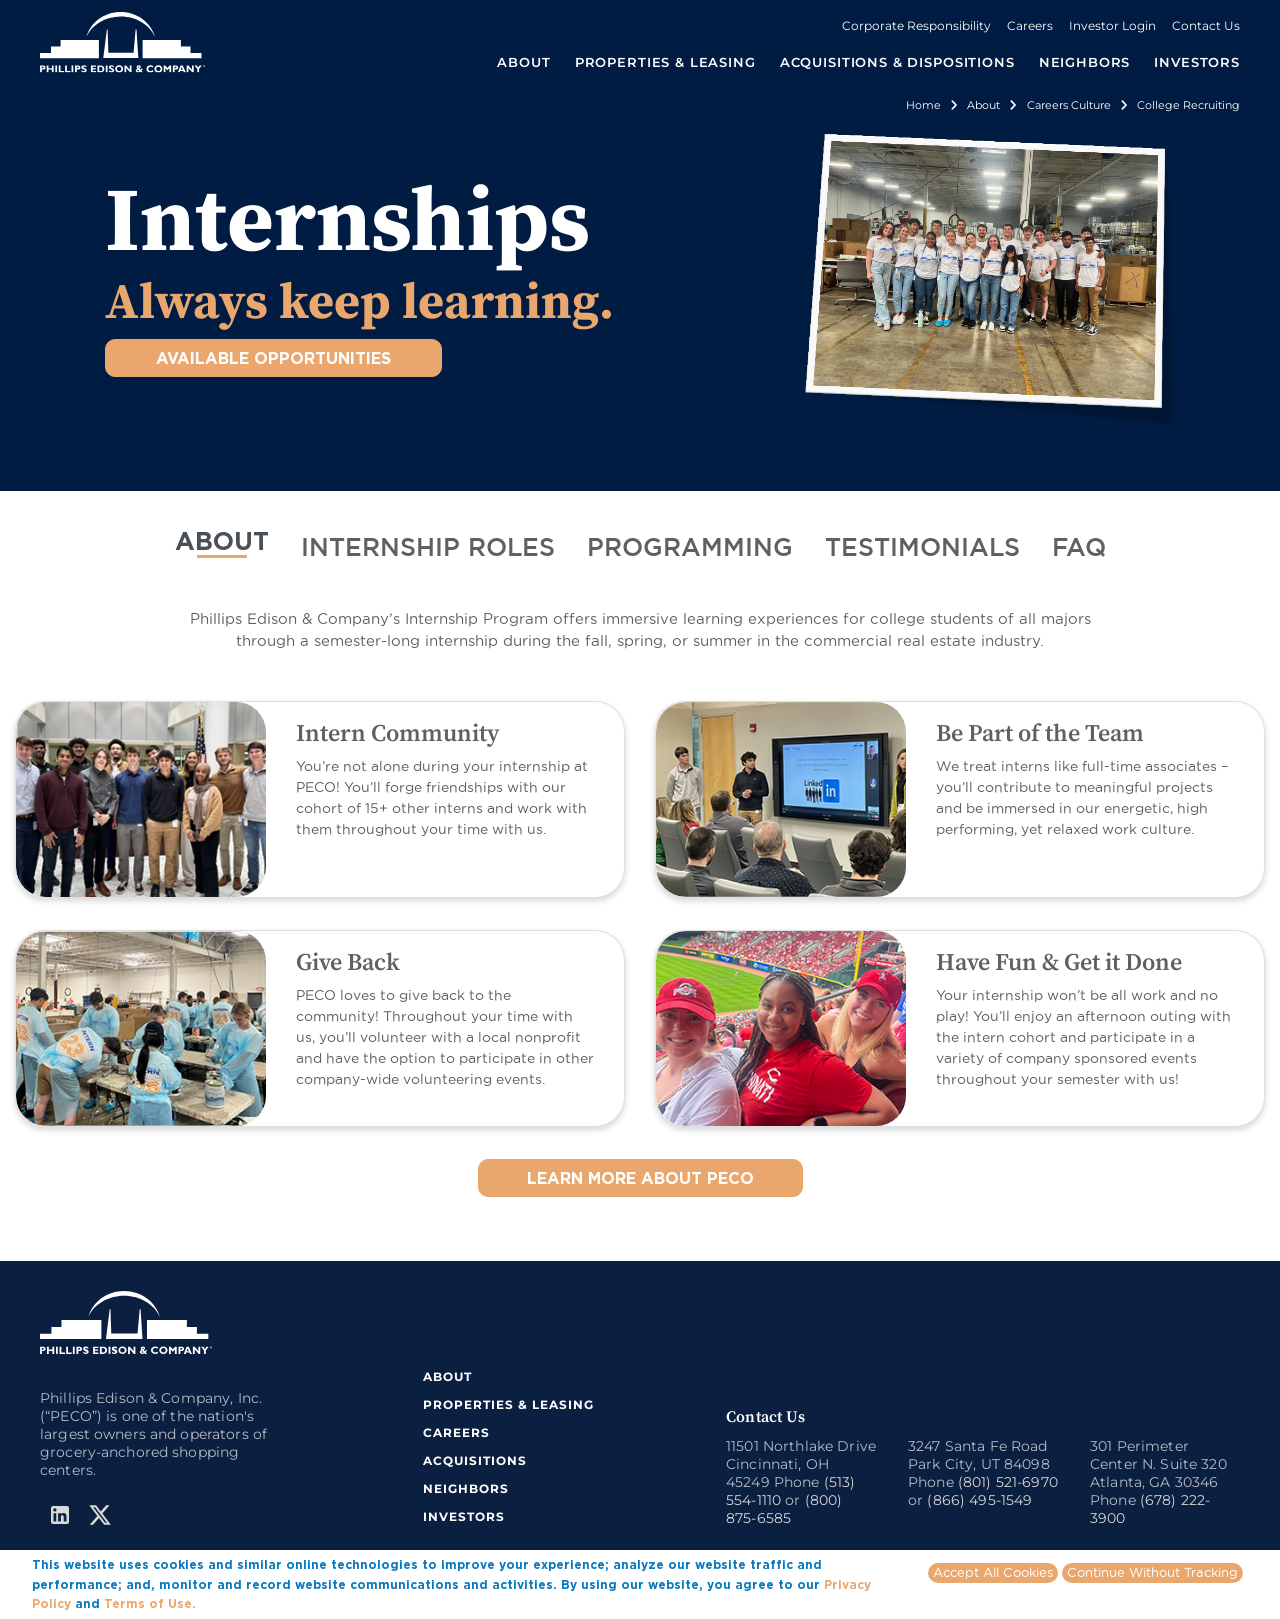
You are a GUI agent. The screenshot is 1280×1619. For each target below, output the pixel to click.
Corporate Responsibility (916, 25)
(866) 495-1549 (979, 1500)
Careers (1030, 25)
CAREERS (456, 1432)
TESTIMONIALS (922, 549)
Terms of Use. (150, 1603)
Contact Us (1206, 25)
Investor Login (1112, 25)
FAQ (1079, 549)
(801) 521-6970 (1008, 1482)
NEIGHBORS (1085, 62)
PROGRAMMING (690, 549)
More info (230, 1603)
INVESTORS (1197, 62)
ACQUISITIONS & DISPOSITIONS (897, 62)
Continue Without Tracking (1152, 1572)
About (983, 105)
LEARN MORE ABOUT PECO (640, 1178)
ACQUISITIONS (475, 1460)
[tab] (222, 550)
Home (923, 105)
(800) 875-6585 (784, 1509)
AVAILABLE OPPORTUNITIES (273, 358)
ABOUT (222, 540)
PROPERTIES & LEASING (508, 1404)
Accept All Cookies (993, 1572)
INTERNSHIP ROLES (428, 549)
